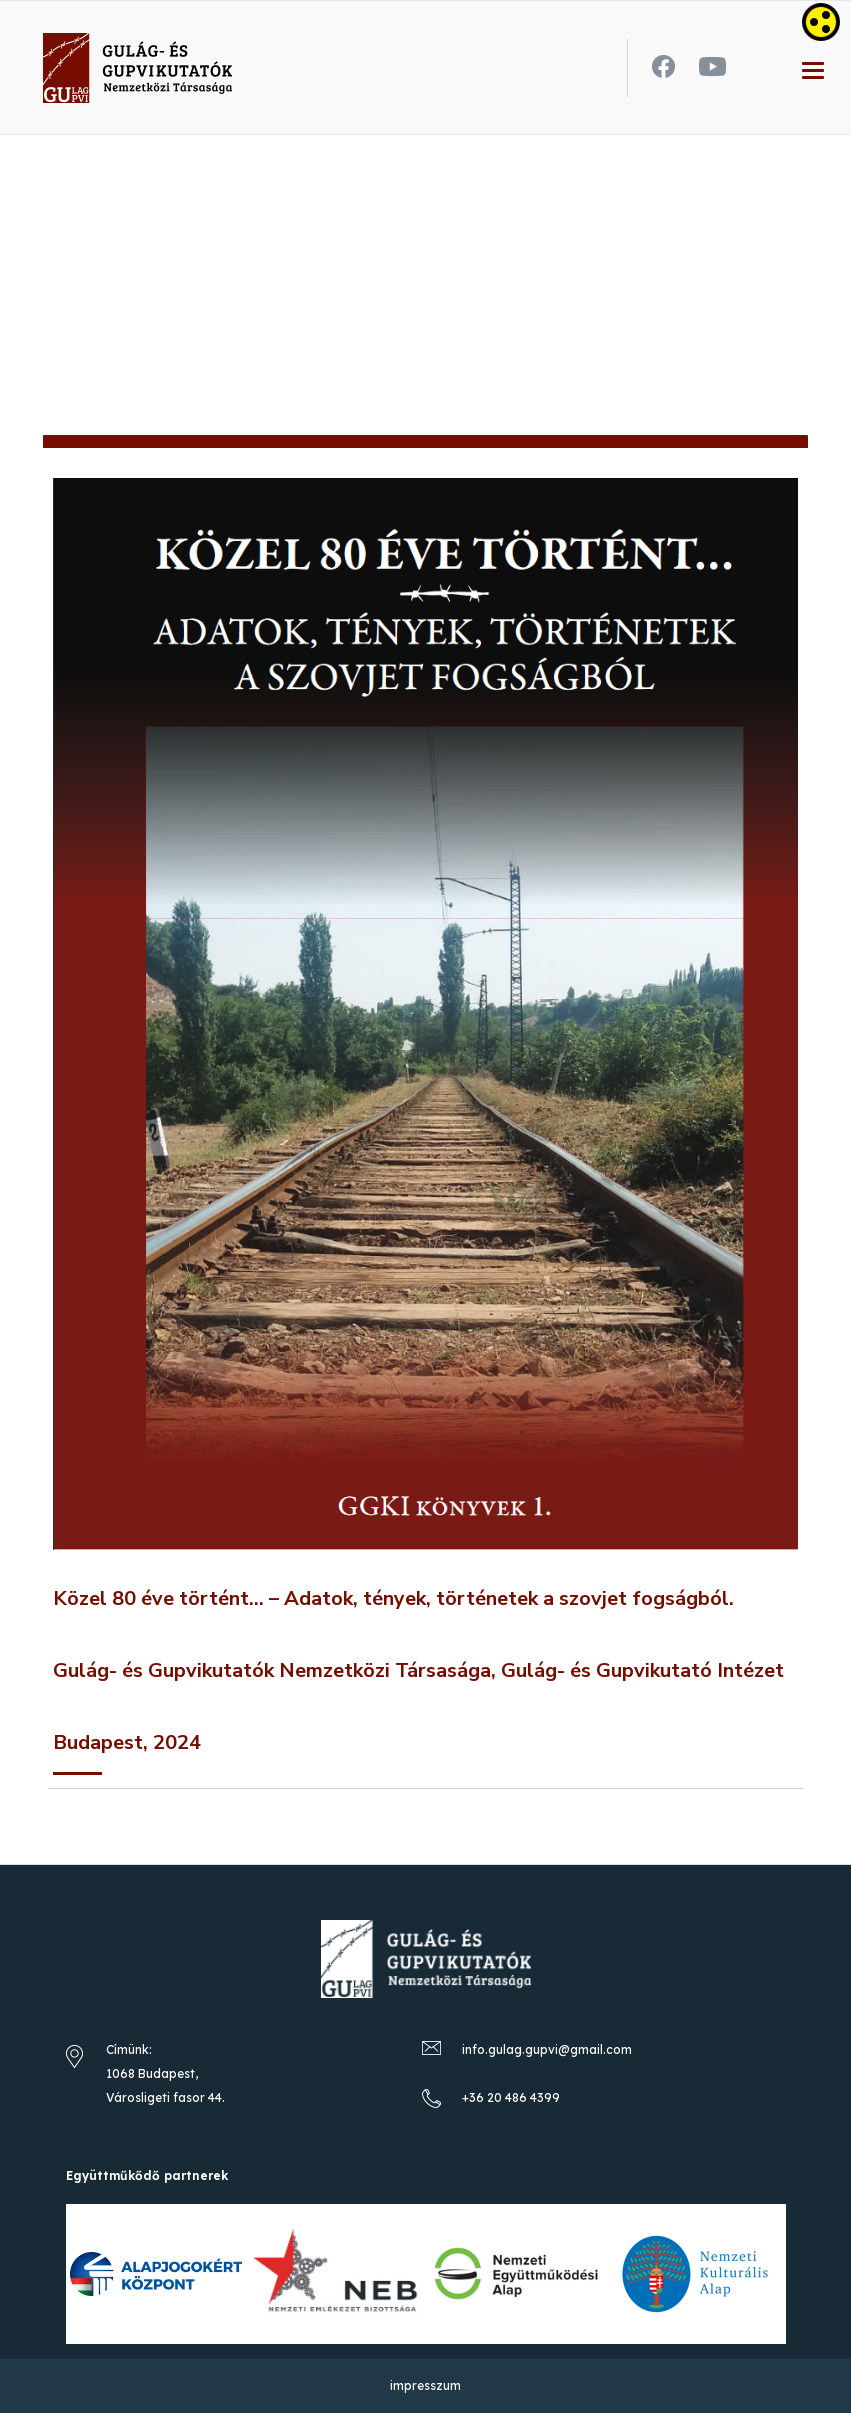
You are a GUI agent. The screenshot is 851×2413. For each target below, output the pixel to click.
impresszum (425, 2385)
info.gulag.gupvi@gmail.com (547, 2049)
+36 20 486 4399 (511, 2097)
